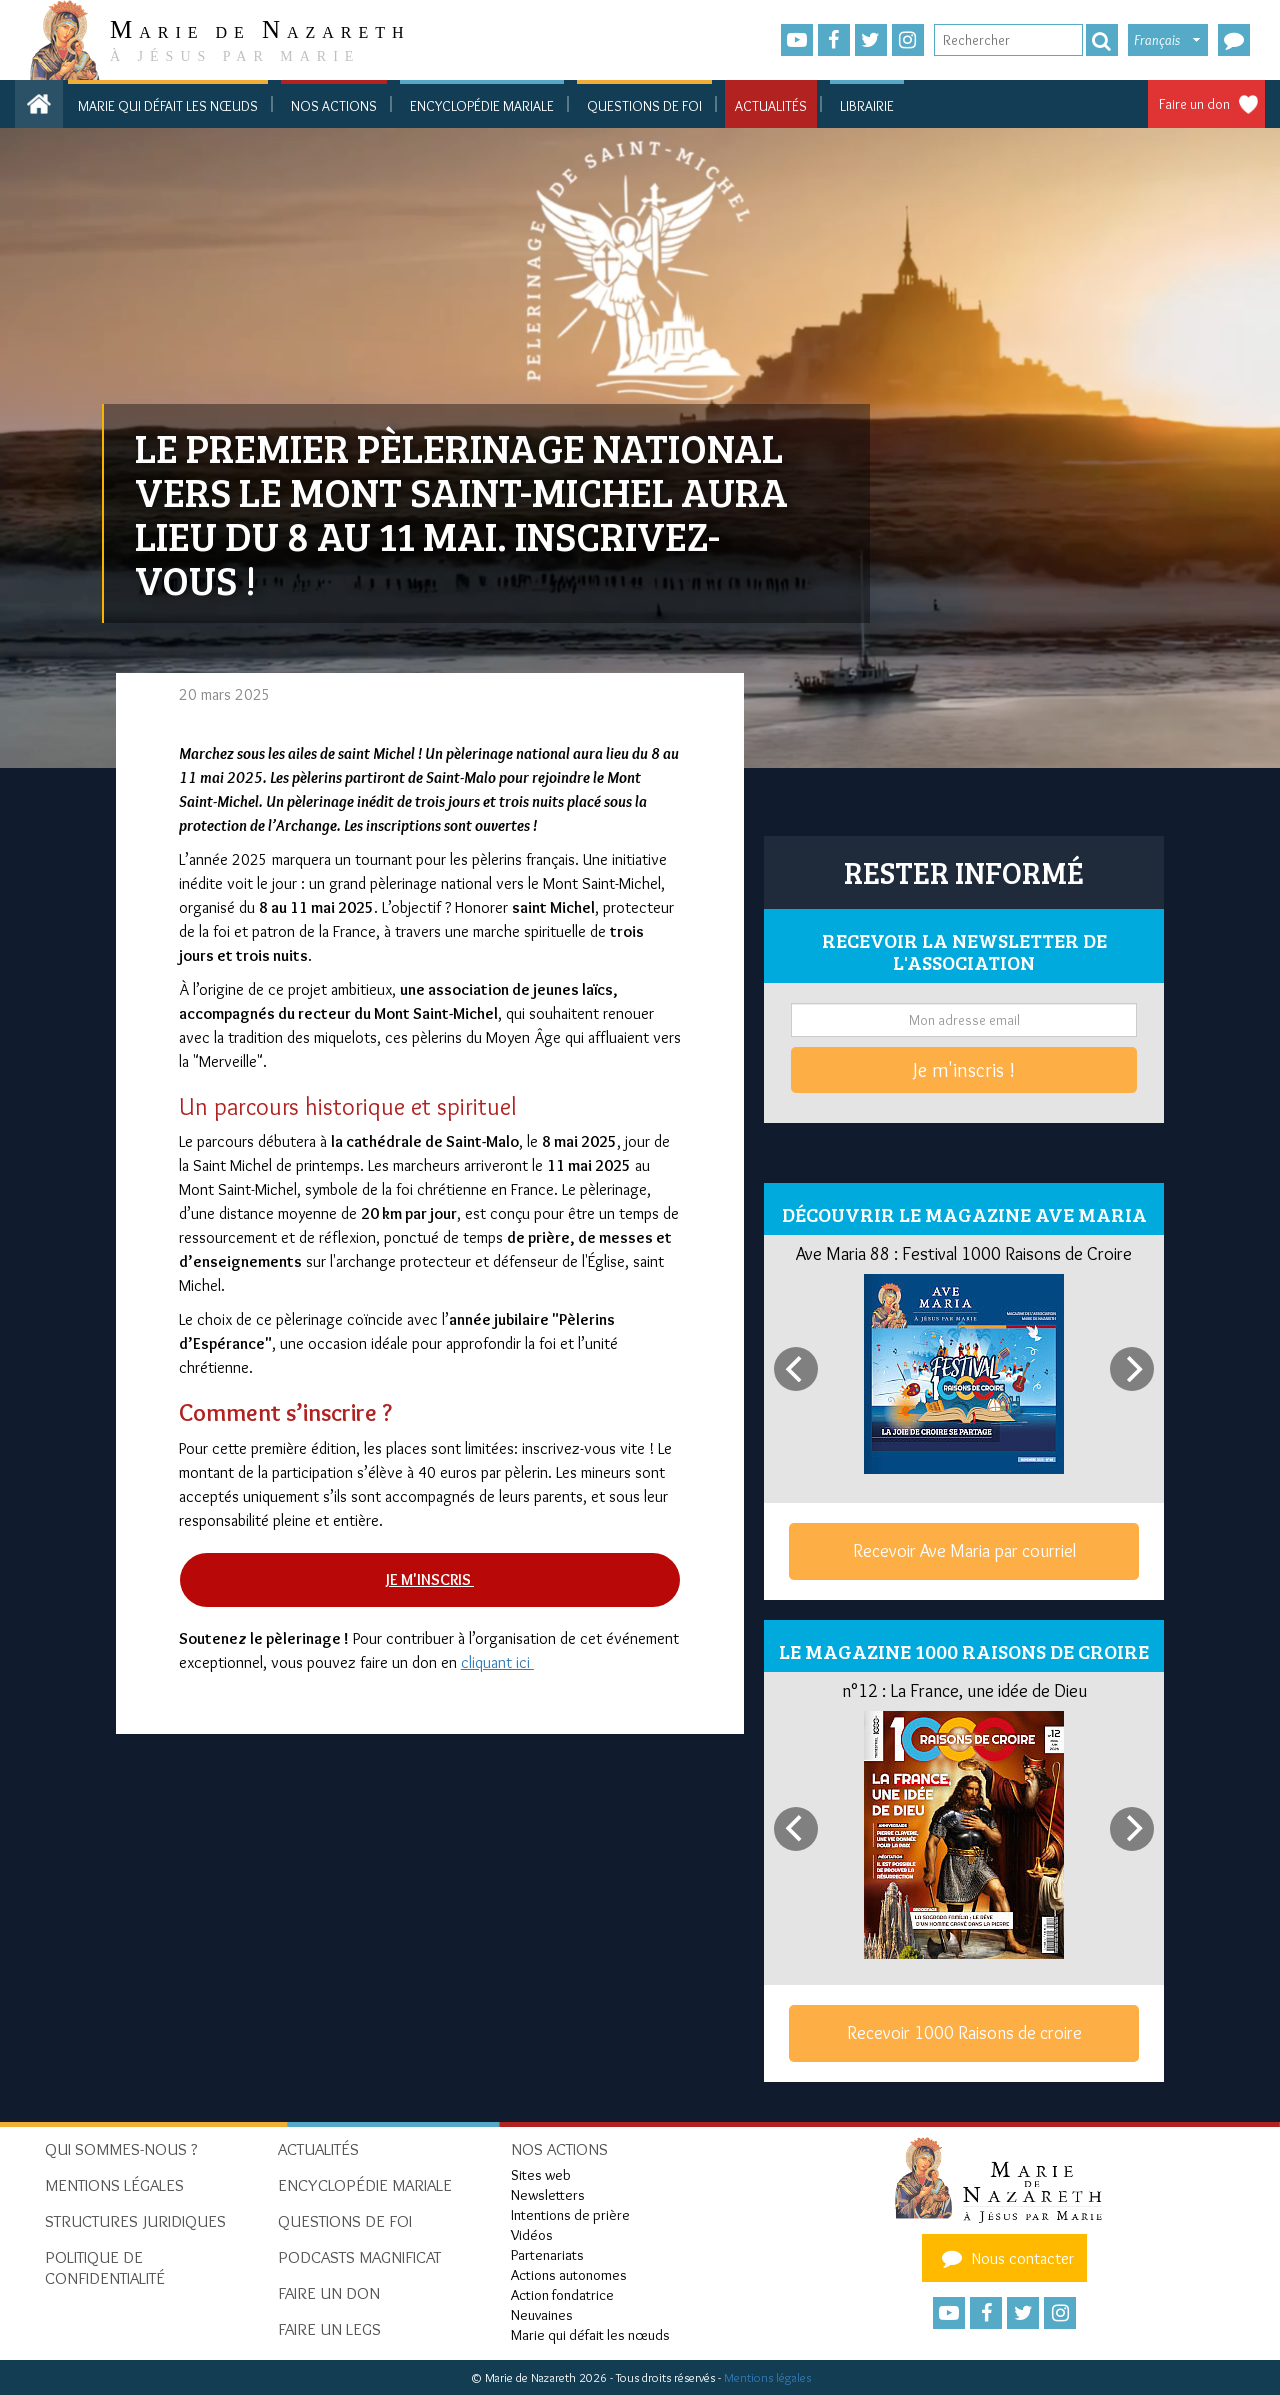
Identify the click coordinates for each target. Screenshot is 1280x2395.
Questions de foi (644, 106)
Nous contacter (1005, 2258)
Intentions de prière (570, 2215)
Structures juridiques (135, 2221)
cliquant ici (497, 1662)
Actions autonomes (569, 2275)
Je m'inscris (430, 1579)
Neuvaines (542, 2315)
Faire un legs (329, 2329)
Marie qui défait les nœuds (168, 106)
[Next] (1132, 1369)
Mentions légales (767, 2377)
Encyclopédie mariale (482, 106)
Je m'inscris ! (964, 1070)
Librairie (867, 106)
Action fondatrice (562, 2295)
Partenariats (547, 2255)
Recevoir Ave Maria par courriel (964, 1551)
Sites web (541, 2175)
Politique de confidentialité (105, 2267)
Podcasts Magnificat (359, 2257)
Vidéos (532, 2235)
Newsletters (548, 2195)
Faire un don (1194, 104)
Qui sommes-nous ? (121, 2149)
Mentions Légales (114, 2185)
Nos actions (334, 106)
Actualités (771, 106)
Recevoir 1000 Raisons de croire (964, 2033)
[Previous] (796, 1369)
